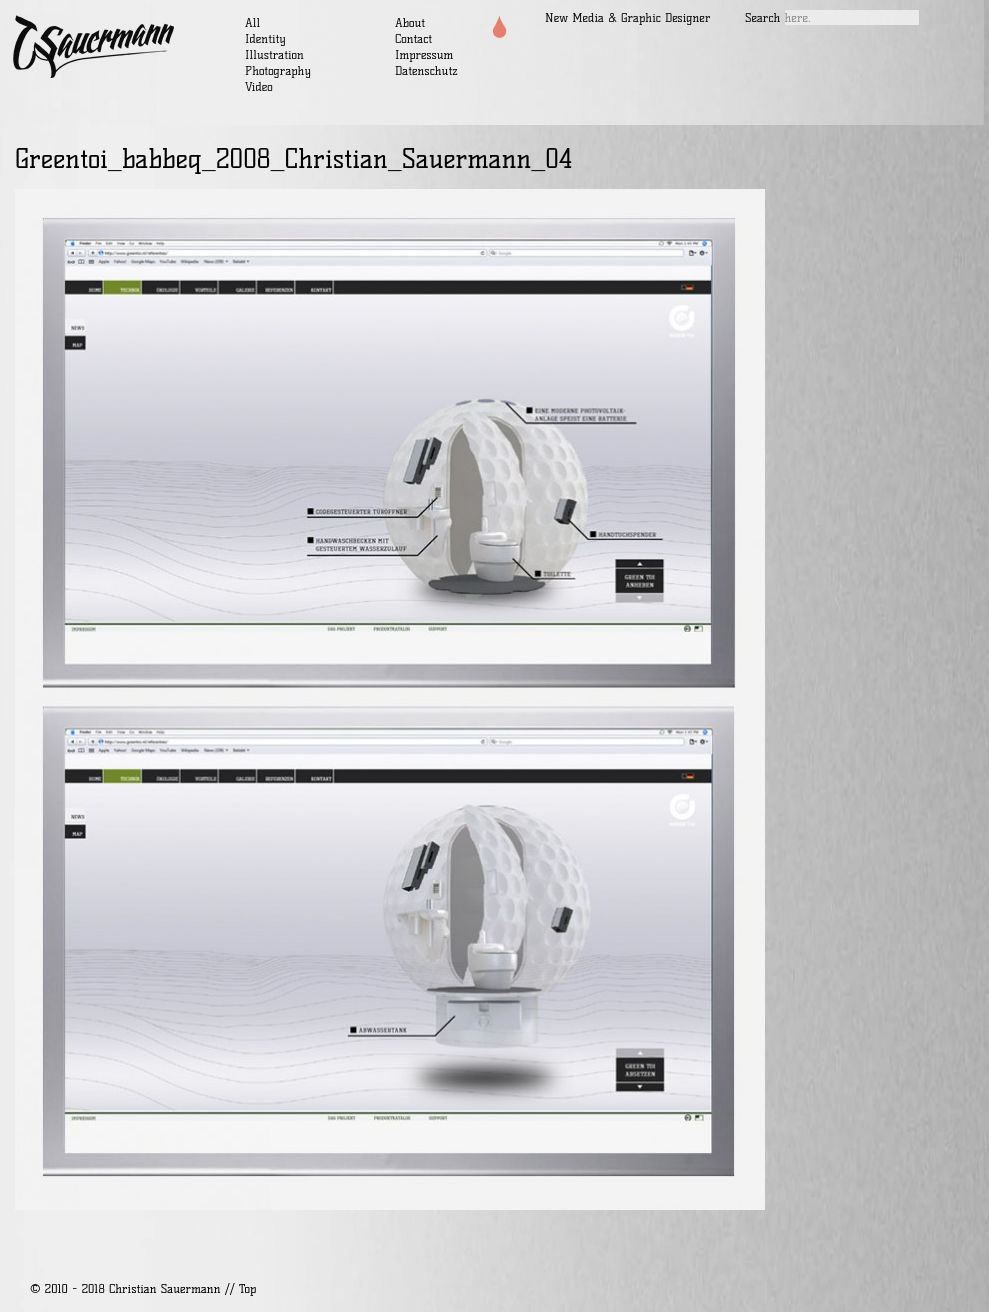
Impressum (424, 54)
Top (247, 1288)
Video (259, 86)
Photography (278, 70)
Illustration (274, 54)
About (410, 22)
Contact (413, 38)
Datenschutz (426, 70)
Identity (265, 38)
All (252, 22)
